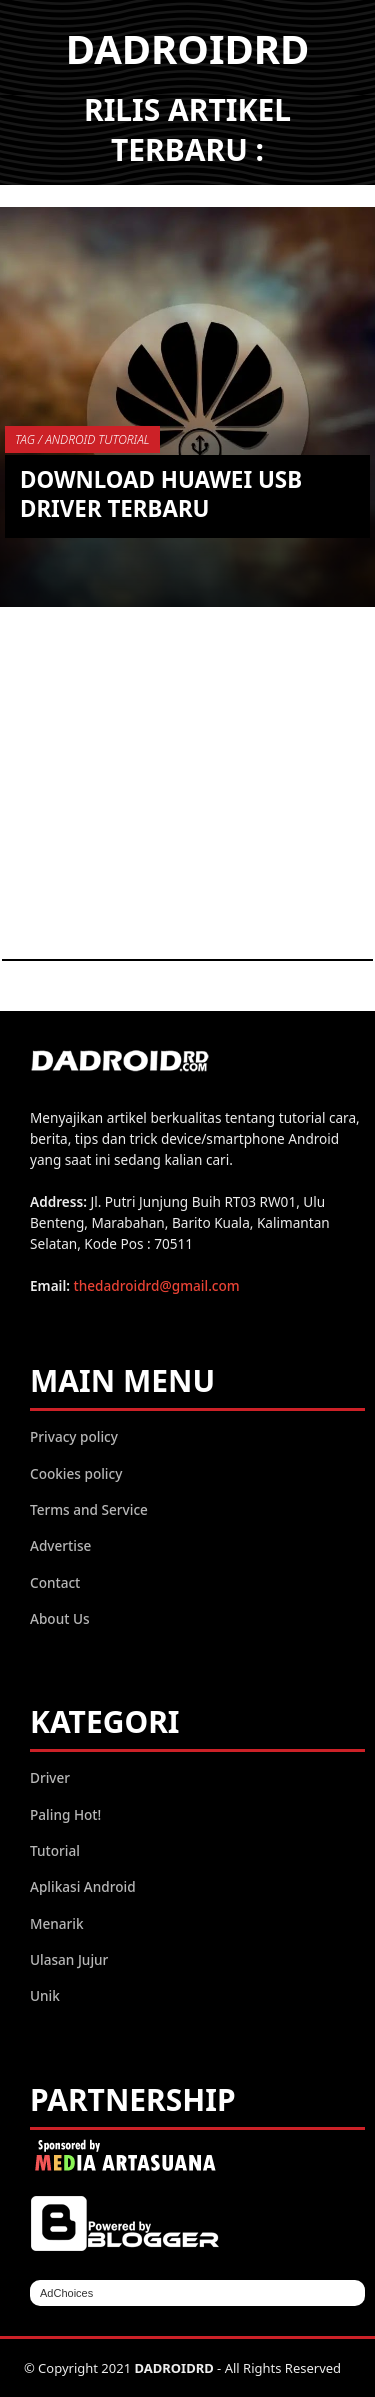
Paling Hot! (65, 1814)
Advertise (60, 1545)
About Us (60, 1618)
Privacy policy (74, 1436)
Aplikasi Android (83, 1886)
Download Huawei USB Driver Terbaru (161, 494)
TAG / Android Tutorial (82, 439)
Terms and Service (89, 1509)
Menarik (57, 1923)
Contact (55, 1582)
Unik (45, 1995)
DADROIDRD (188, 48)
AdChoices (66, 2293)
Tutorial (55, 1850)
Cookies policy (76, 1473)
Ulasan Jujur (69, 1959)
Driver (50, 1777)
